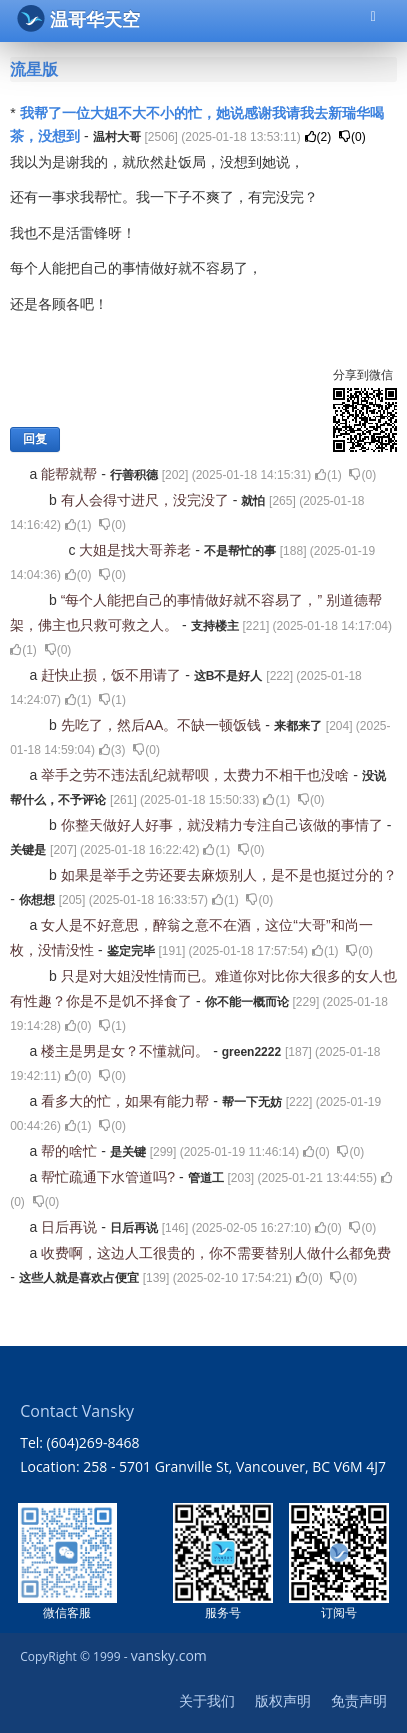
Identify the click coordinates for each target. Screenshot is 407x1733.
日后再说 (71, 1227)
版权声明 (283, 1700)
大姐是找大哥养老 (137, 550)
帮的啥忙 (71, 1151)
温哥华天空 (78, 18)
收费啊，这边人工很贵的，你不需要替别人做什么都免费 (216, 1253)
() (318, 137)
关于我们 (207, 1700)
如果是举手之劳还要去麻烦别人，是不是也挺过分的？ (229, 875)
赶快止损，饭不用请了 (113, 675)
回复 (35, 439)
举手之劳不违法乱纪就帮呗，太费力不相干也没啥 (197, 775)
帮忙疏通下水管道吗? (110, 1177)
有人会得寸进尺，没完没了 (147, 500)
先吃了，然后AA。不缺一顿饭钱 (163, 725)
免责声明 (359, 1700)
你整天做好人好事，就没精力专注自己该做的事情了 (224, 825)
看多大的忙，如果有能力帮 (127, 1101)
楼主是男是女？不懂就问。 (127, 1051)
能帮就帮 (71, 474)
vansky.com (169, 1655)
